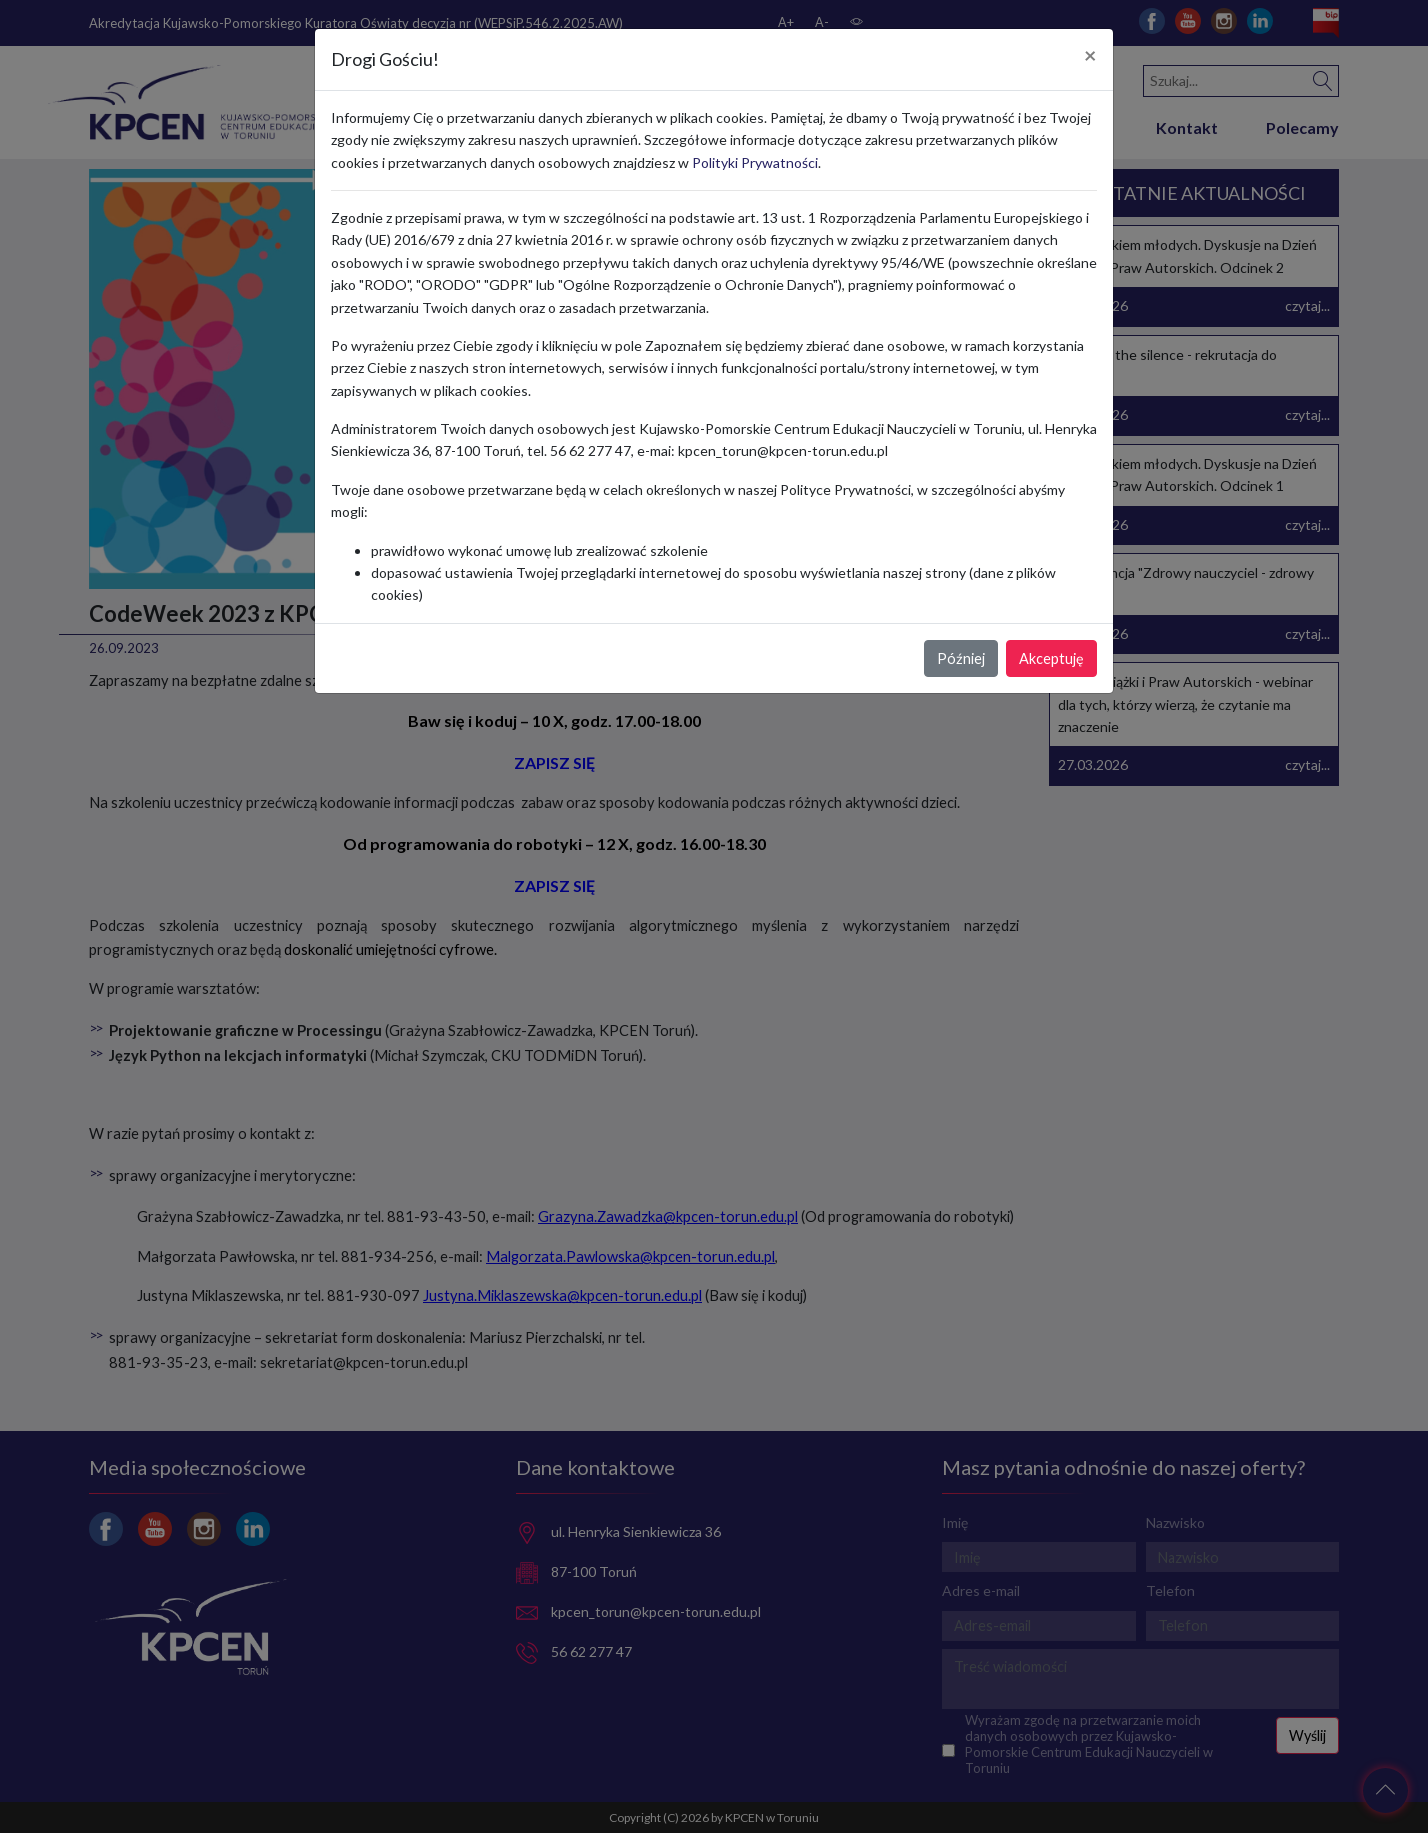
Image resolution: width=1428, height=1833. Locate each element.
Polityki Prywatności (755, 162)
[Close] (1090, 56)
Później (961, 658)
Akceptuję (1051, 658)
